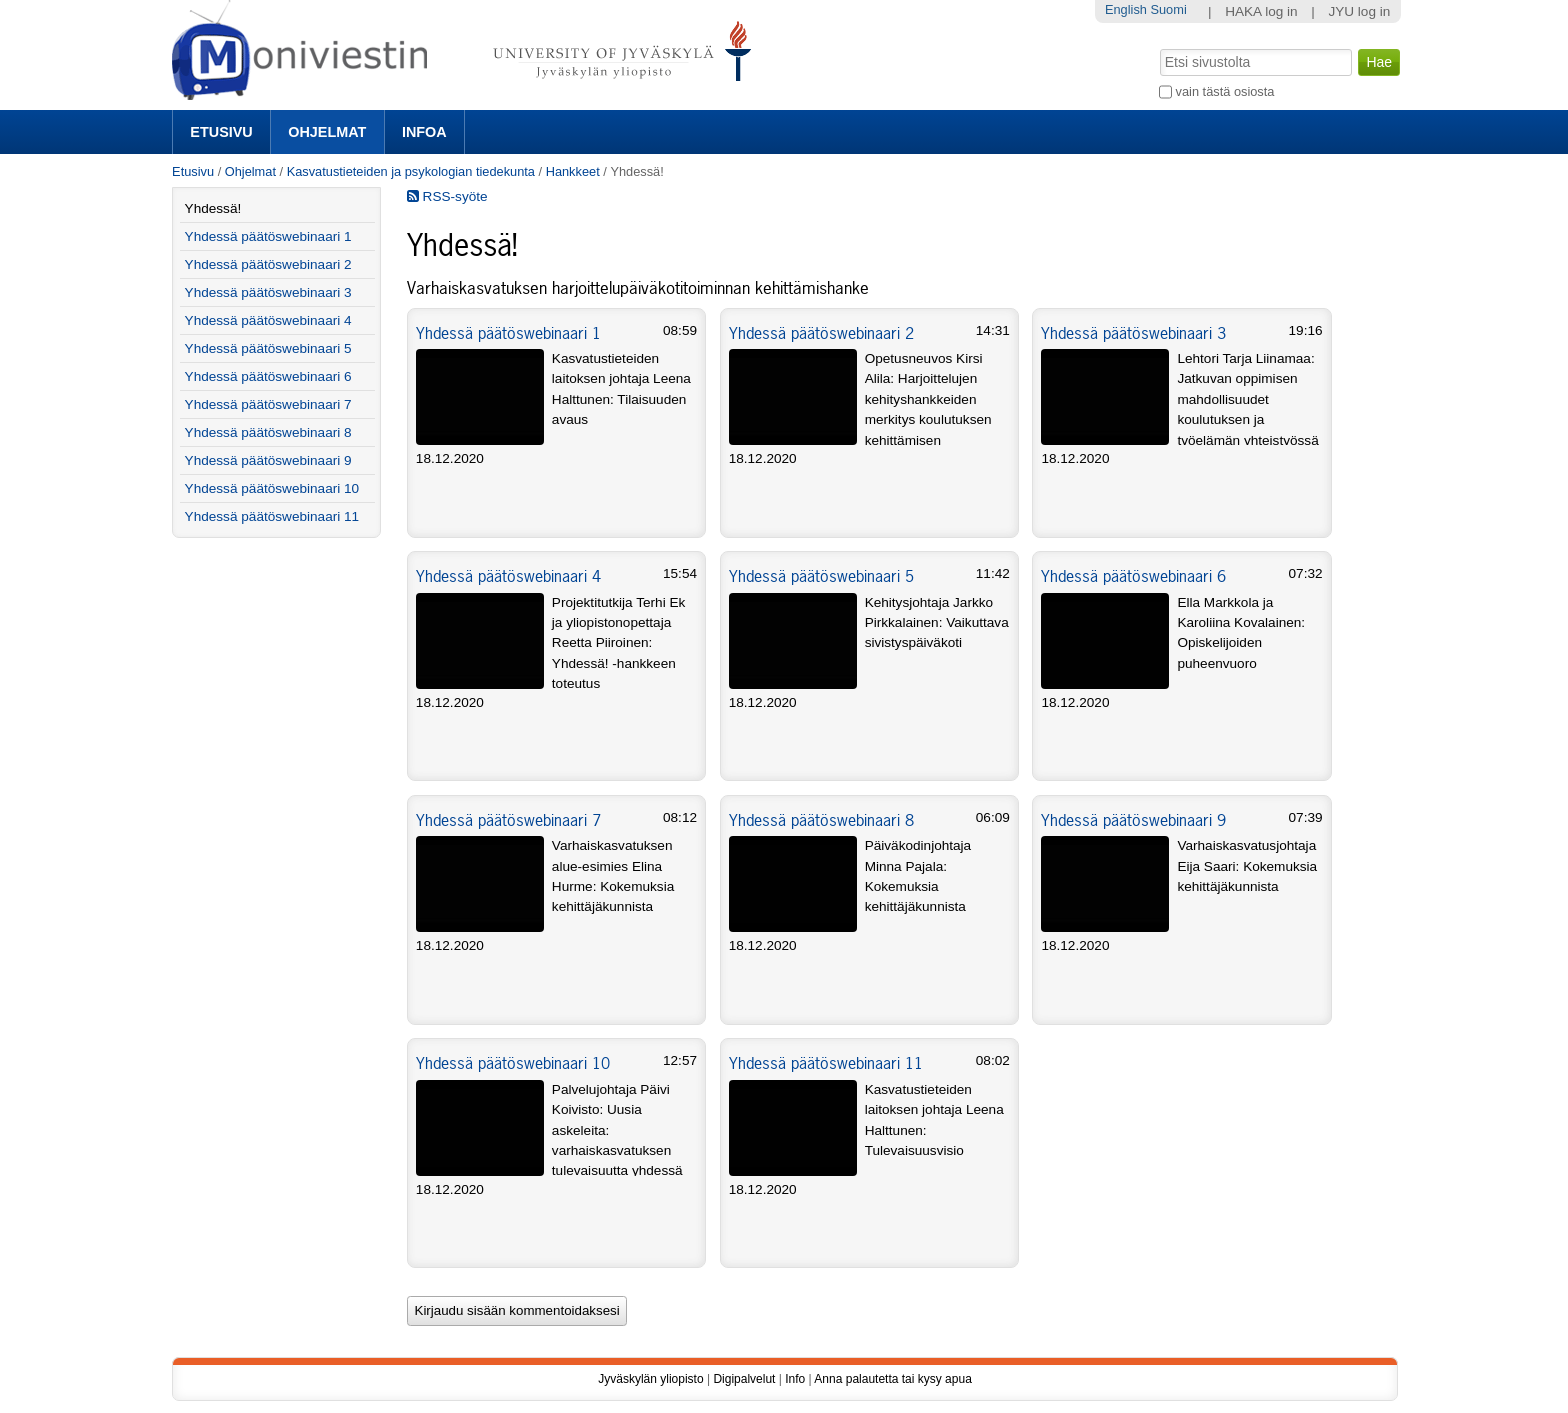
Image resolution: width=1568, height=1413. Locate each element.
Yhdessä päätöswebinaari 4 (508, 576)
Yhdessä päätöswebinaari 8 (821, 820)
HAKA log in (1261, 11)
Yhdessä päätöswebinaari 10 (513, 1063)
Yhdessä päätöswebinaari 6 (1133, 576)
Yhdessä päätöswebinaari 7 (508, 820)
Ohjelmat (327, 132)
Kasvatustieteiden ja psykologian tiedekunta (411, 171)
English (1126, 9)
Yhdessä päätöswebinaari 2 (821, 333)
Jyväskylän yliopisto (650, 1379)
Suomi (1168, 9)
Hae (1158, 47)
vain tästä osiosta (1225, 91)
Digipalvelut (744, 1379)
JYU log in (1359, 11)
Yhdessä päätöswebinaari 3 (1133, 333)
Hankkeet (573, 171)
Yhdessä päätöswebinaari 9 (1133, 820)
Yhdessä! (213, 208)
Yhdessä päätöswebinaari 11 (826, 1063)
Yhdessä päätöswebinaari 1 (508, 333)
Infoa (424, 132)
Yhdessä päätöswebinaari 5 (821, 576)
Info (795, 1379)
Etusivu (221, 132)
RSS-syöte (447, 196)
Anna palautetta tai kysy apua (892, 1379)
